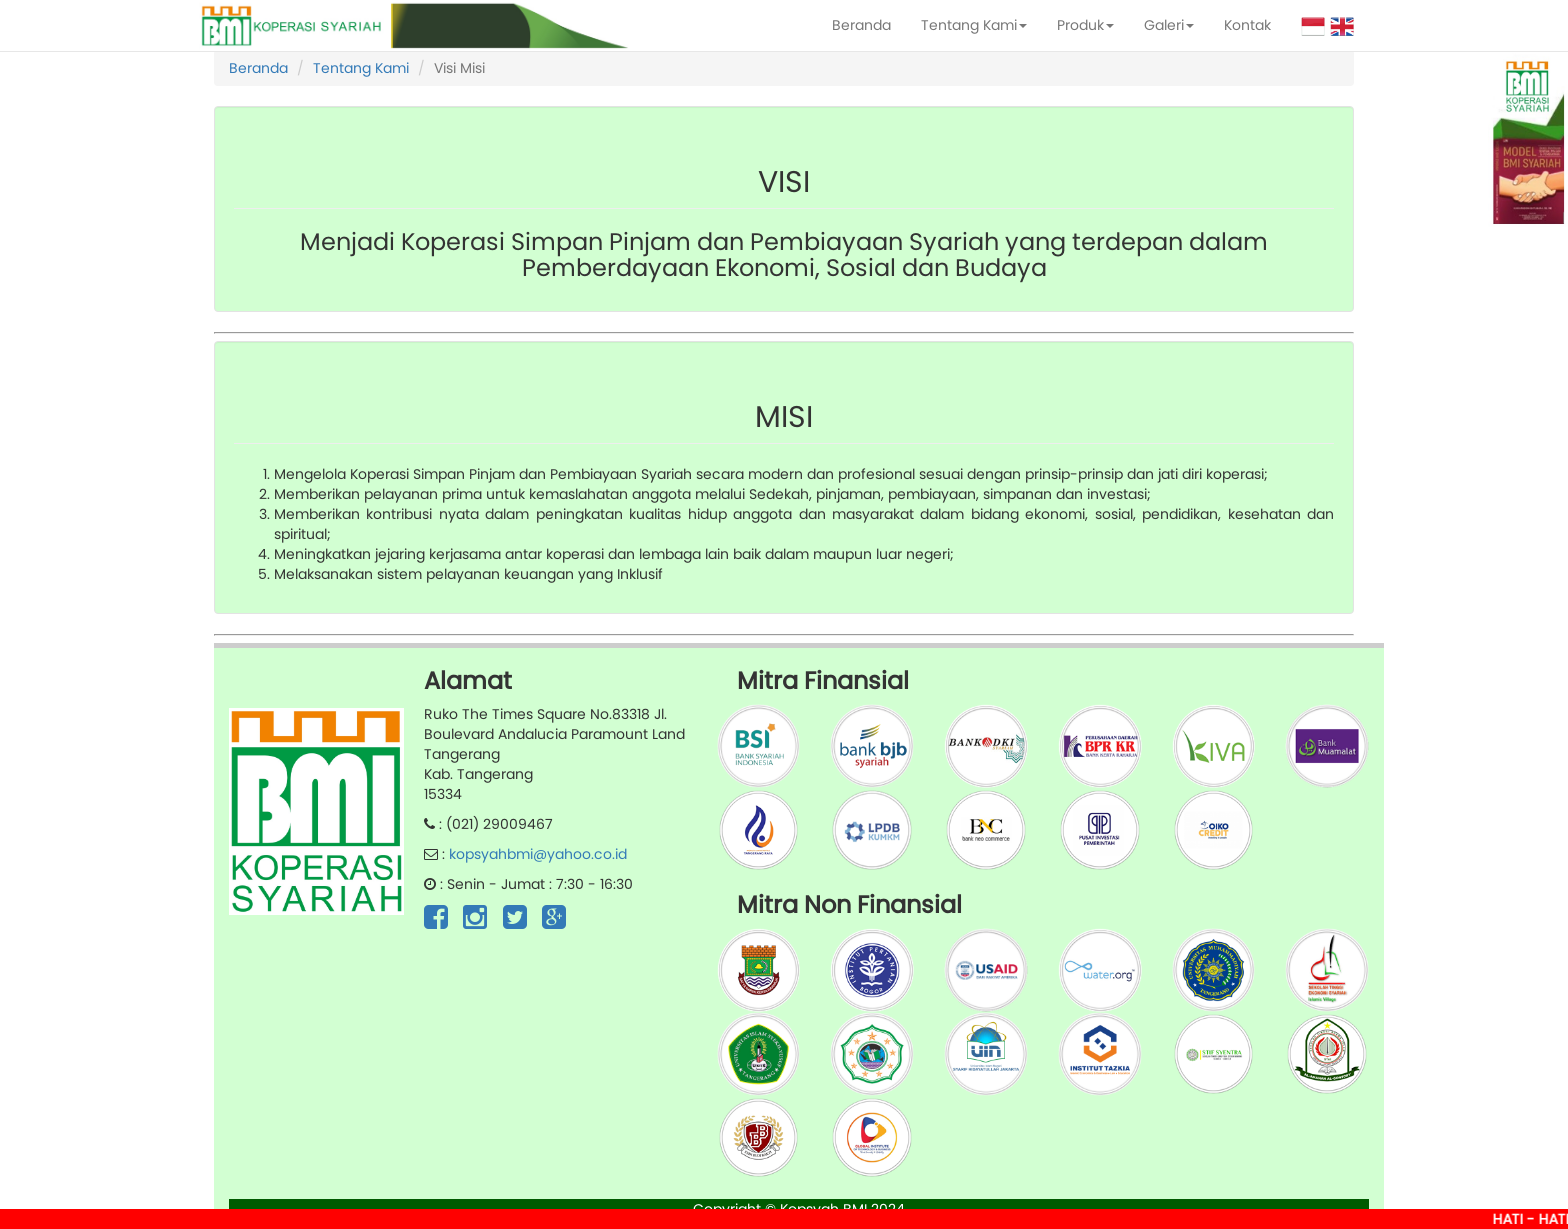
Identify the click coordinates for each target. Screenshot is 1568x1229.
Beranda (861, 25)
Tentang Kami (974, 25)
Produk (1085, 25)
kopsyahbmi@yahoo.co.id (538, 854)
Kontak (1247, 25)
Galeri (1169, 25)
